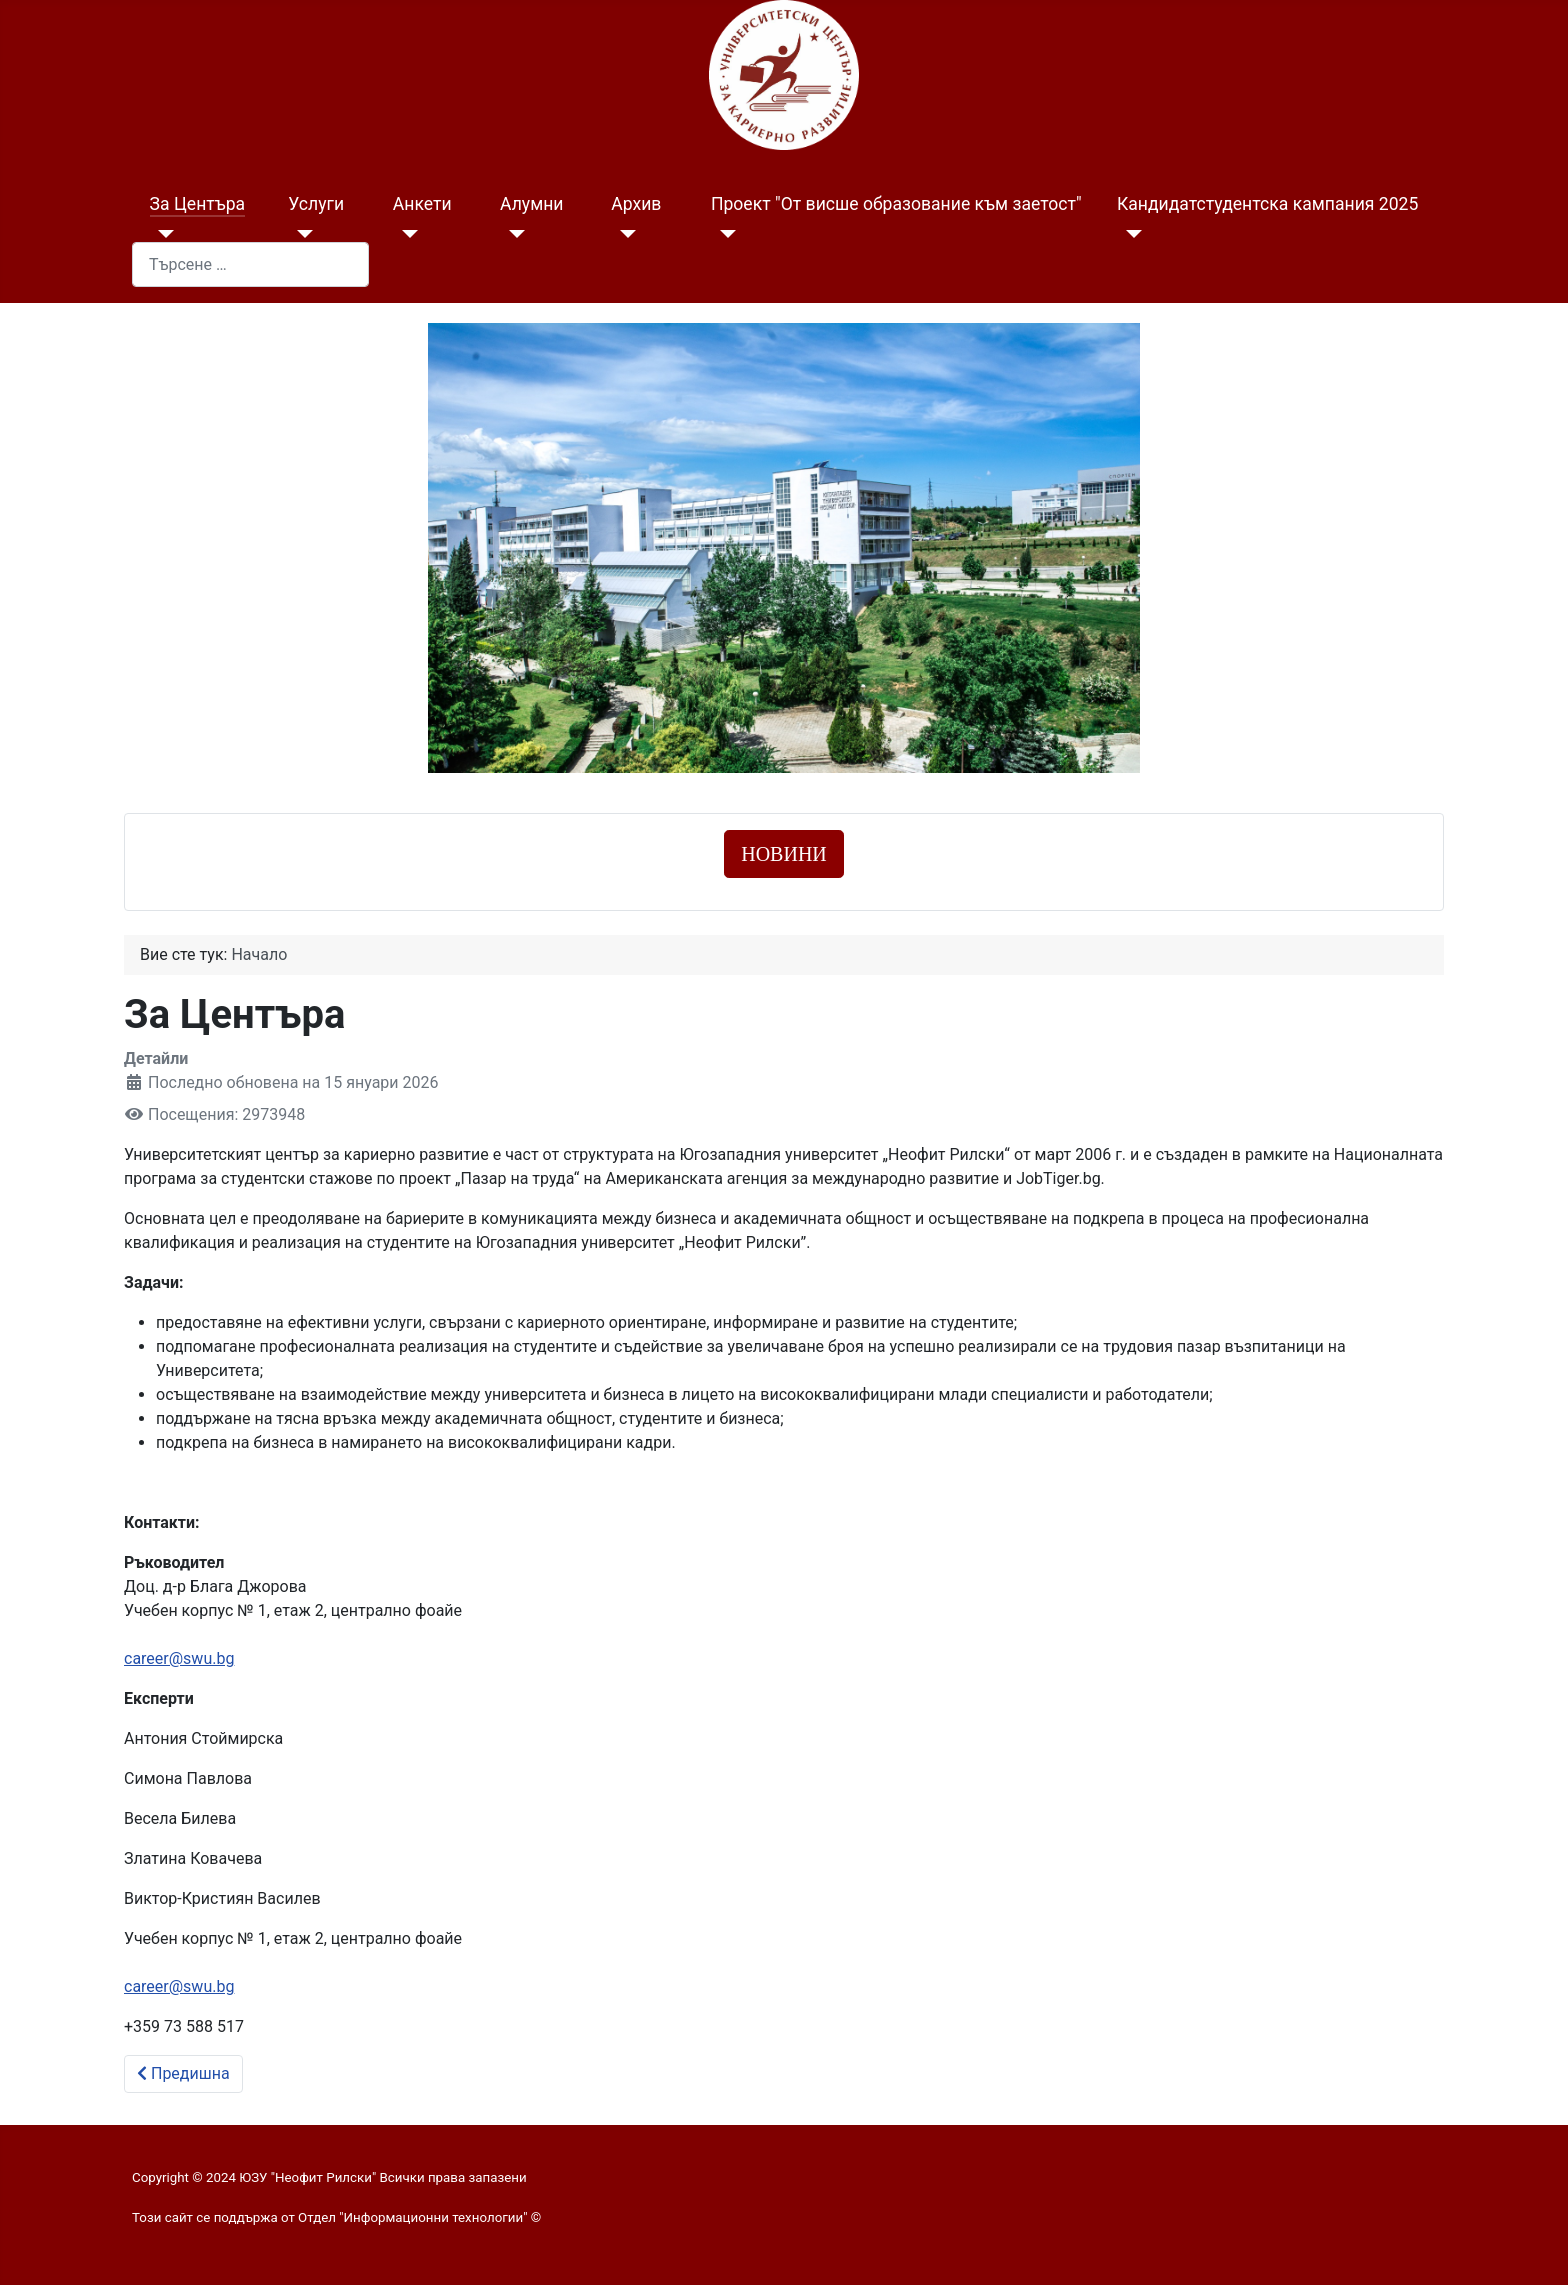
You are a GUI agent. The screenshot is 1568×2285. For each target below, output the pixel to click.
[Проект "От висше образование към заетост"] (723, 234)
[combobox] (250, 264)
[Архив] (623, 234)
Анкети (422, 204)
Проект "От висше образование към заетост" (896, 204)
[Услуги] (300, 234)
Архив (636, 204)
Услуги (316, 204)
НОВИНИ (784, 854)
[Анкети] (405, 234)
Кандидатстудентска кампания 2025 (1267, 204)
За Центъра (198, 204)
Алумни (531, 204)
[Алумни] (512, 234)
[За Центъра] (162, 234)
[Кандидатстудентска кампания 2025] (1129, 234)
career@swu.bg (179, 1658)
